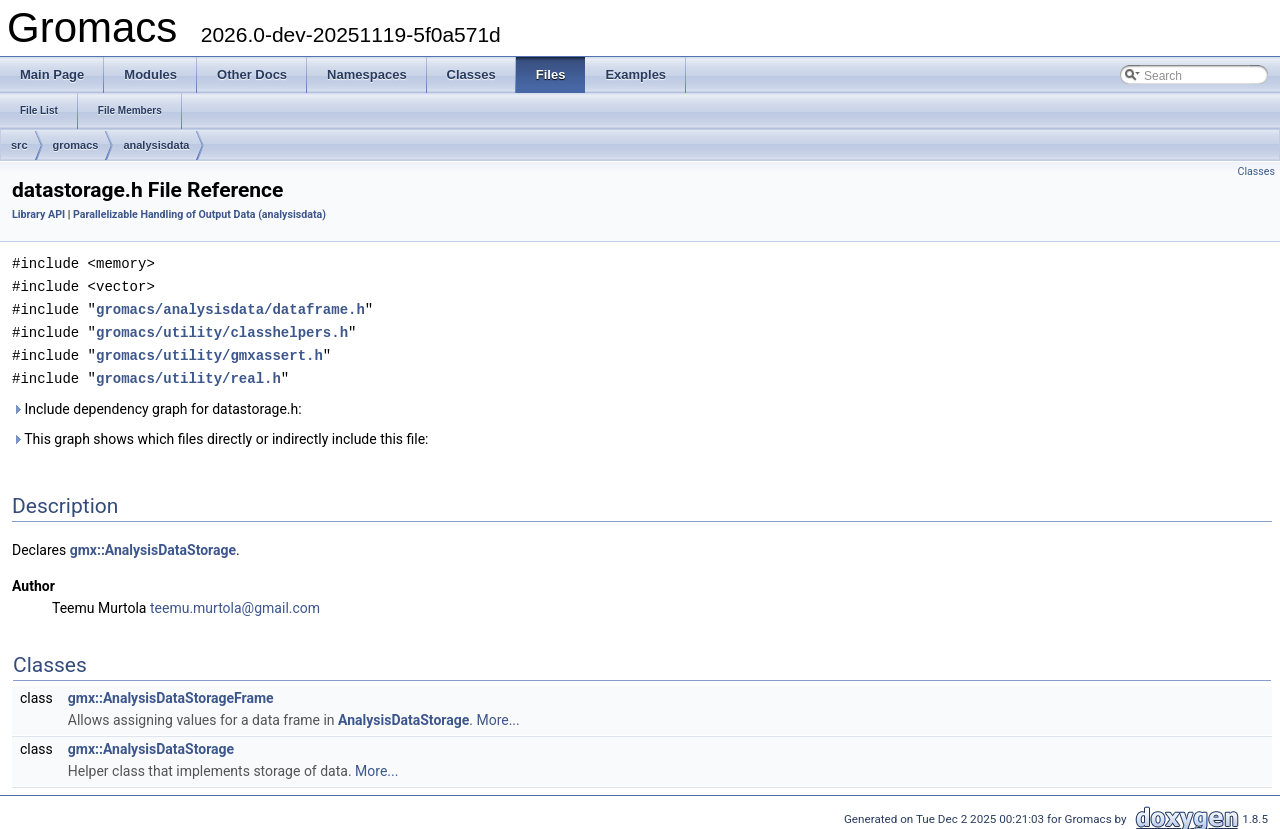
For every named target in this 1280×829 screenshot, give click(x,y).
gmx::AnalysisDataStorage (153, 544)
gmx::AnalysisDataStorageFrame (171, 692)
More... (497, 714)
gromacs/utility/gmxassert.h (209, 350)
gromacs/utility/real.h (188, 372)
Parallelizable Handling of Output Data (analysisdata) (199, 214)
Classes (1256, 171)
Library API (38, 214)
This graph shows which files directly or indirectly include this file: (220, 433)
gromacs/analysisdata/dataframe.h (230, 306)
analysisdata (156, 145)
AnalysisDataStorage (403, 714)
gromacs (76, 145)
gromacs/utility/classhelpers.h (222, 328)
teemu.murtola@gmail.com (235, 602)
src (19, 145)
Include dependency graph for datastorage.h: (157, 403)
